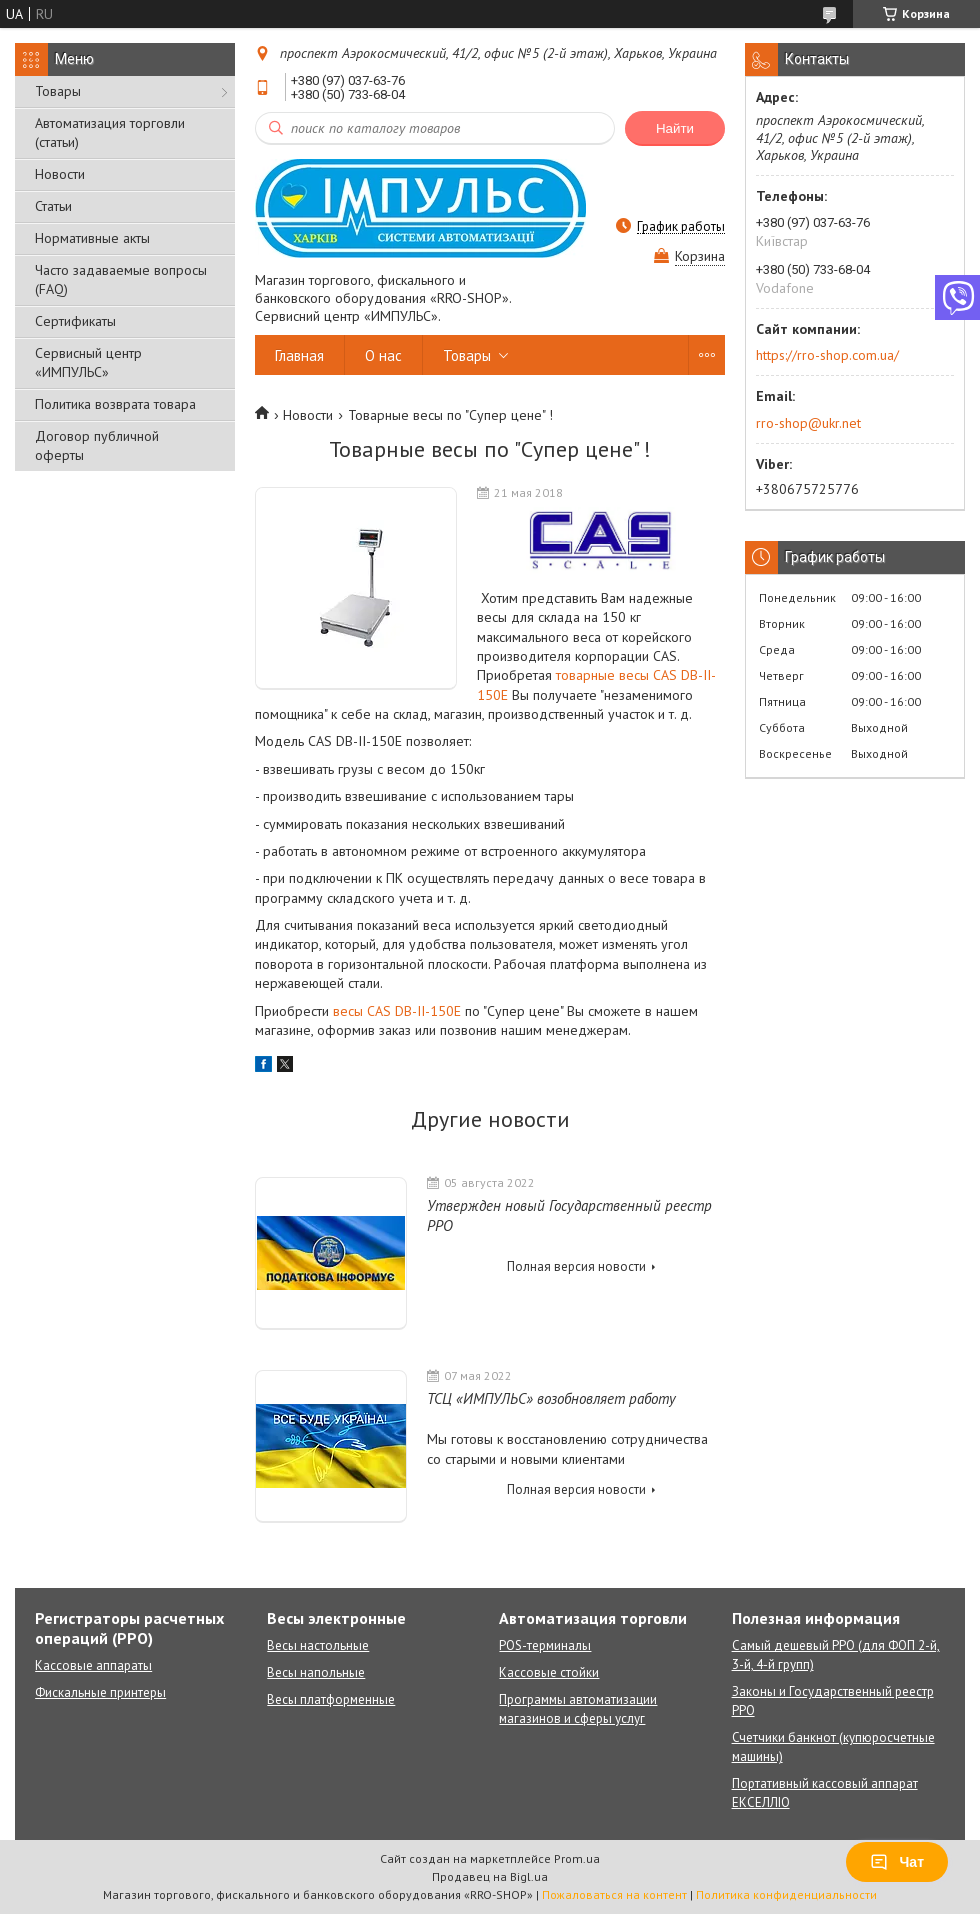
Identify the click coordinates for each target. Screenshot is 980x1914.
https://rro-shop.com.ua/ (827, 355)
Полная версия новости (576, 1266)
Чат (897, 1862)
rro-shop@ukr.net (808, 423)
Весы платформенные (331, 1699)
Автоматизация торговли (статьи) (110, 132)
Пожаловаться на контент (614, 1894)
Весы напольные (316, 1672)
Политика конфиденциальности (786, 1894)
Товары (58, 91)
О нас (383, 355)
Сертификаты (75, 321)
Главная (299, 355)
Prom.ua (577, 1858)
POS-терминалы (545, 1645)
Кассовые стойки (549, 1672)
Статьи (53, 206)
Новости (60, 174)
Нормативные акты (92, 238)
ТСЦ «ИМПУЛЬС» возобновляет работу (551, 1398)
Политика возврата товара (115, 404)
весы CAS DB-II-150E (397, 1011)
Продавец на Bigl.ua (490, 1876)
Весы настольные (318, 1645)
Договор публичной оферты (97, 445)
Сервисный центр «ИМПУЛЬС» (88, 362)
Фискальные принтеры (100, 1692)
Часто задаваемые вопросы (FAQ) (121, 279)
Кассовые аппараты (93, 1665)
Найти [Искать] (675, 128)
